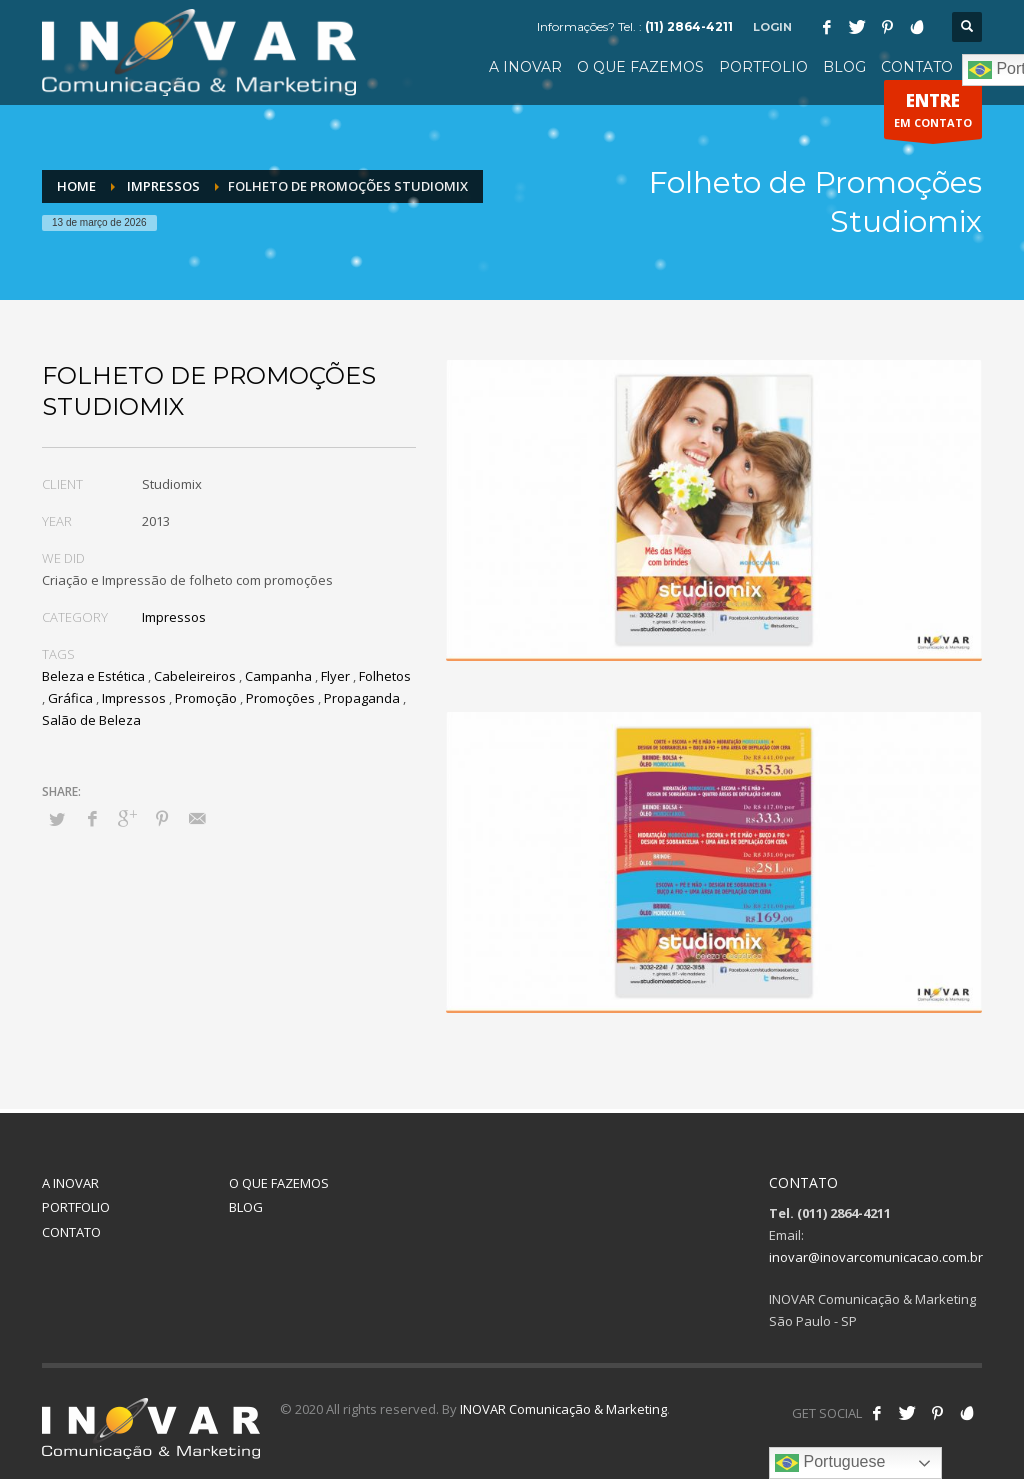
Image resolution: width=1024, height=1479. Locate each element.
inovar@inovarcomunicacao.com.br (876, 1257)
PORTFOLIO (76, 1207)
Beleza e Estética (93, 676)
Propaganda (362, 698)
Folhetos (385, 676)
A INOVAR (70, 1183)
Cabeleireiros (195, 676)
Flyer (335, 676)
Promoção (206, 698)
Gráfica (70, 698)
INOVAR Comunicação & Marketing (563, 1409)
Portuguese (830, 1463)
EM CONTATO (933, 114)
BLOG (246, 1207)
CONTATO (71, 1232)
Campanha (278, 676)
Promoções (280, 698)
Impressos (174, 617)
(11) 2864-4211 (689, 26)
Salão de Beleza (91, 720)
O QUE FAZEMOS (279, 1183)
